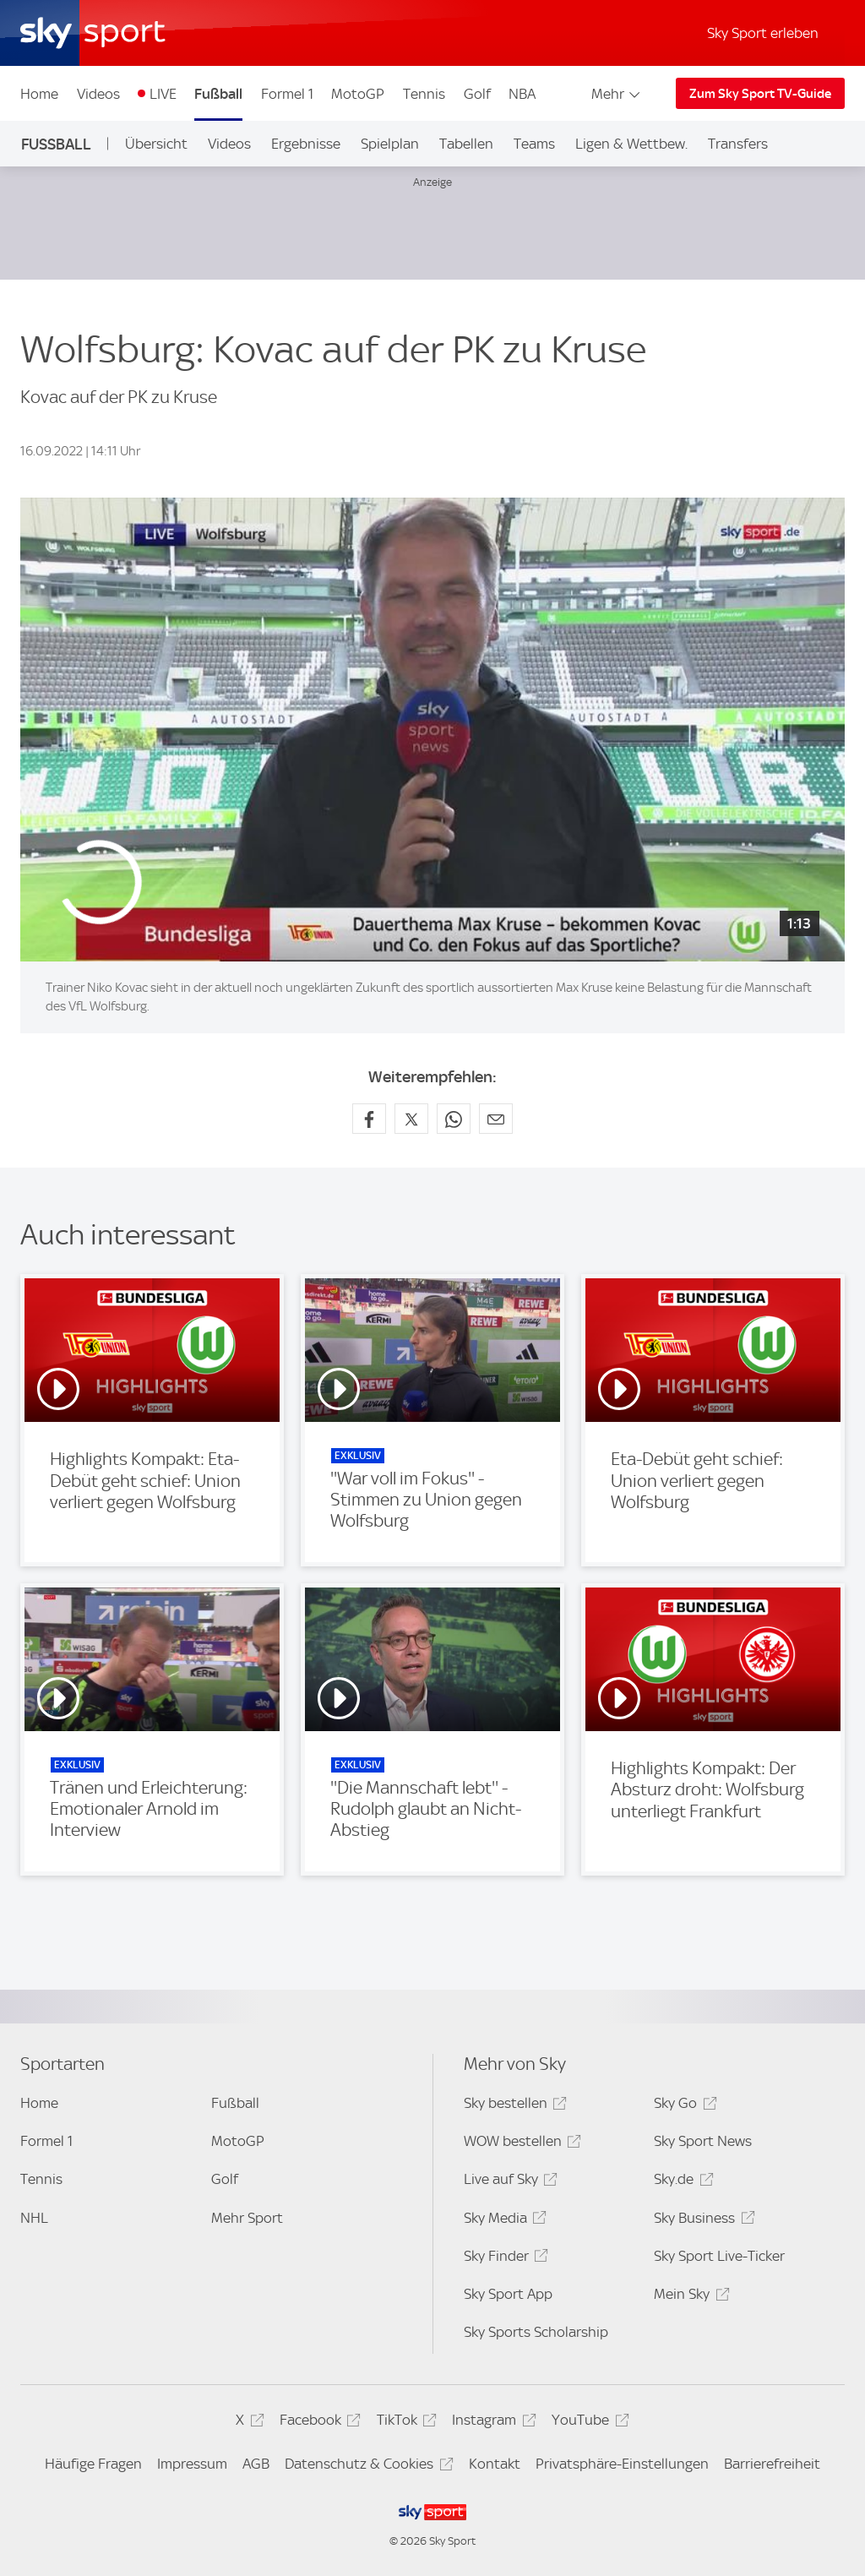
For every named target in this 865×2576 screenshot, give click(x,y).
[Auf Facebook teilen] (369, 1118)
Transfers (738, 143)
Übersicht (156, 143)
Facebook (318, 2422)
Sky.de (681, 2181)
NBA (522, 93)
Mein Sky (689, 2296)
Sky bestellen (513, 2105)
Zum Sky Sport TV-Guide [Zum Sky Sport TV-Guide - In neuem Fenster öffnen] (760, 93)
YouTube (587, 2422)
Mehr (617, 93)
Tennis (424, 93)
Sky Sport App (508, 2293)
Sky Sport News (703, 2140)
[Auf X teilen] (411, 1118)
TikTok (404, 2422)
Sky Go (682, 2105)
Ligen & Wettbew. (631, 143)
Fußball (218, 93)
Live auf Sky (508, 2181)
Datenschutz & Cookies (366, 2466)
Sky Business (701, 2220)
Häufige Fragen (93, 2463)
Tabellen (466, 143)
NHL (34, 2217)
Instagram (491, 2422)
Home (39, 93)
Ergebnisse (305, 143)
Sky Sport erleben (763, 33)
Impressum (192, 2463)
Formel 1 (287, 93)
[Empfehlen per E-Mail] (496, 1118)
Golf (477, 93)
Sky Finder (503, 2258)
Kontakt (494, 2463)
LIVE (163, 93)
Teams (534, 143)
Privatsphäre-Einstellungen (622, 2463)
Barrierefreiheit (772, 2463)
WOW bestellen (520, 2143)
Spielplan (390, 143)
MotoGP (357, 93)
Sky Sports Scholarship (536, 2331)
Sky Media (502, 2220)
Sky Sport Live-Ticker (719, 2255)
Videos (98, 93)
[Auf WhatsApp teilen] (454, 1118)
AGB (255, 2463)
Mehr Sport (247, 2217)
